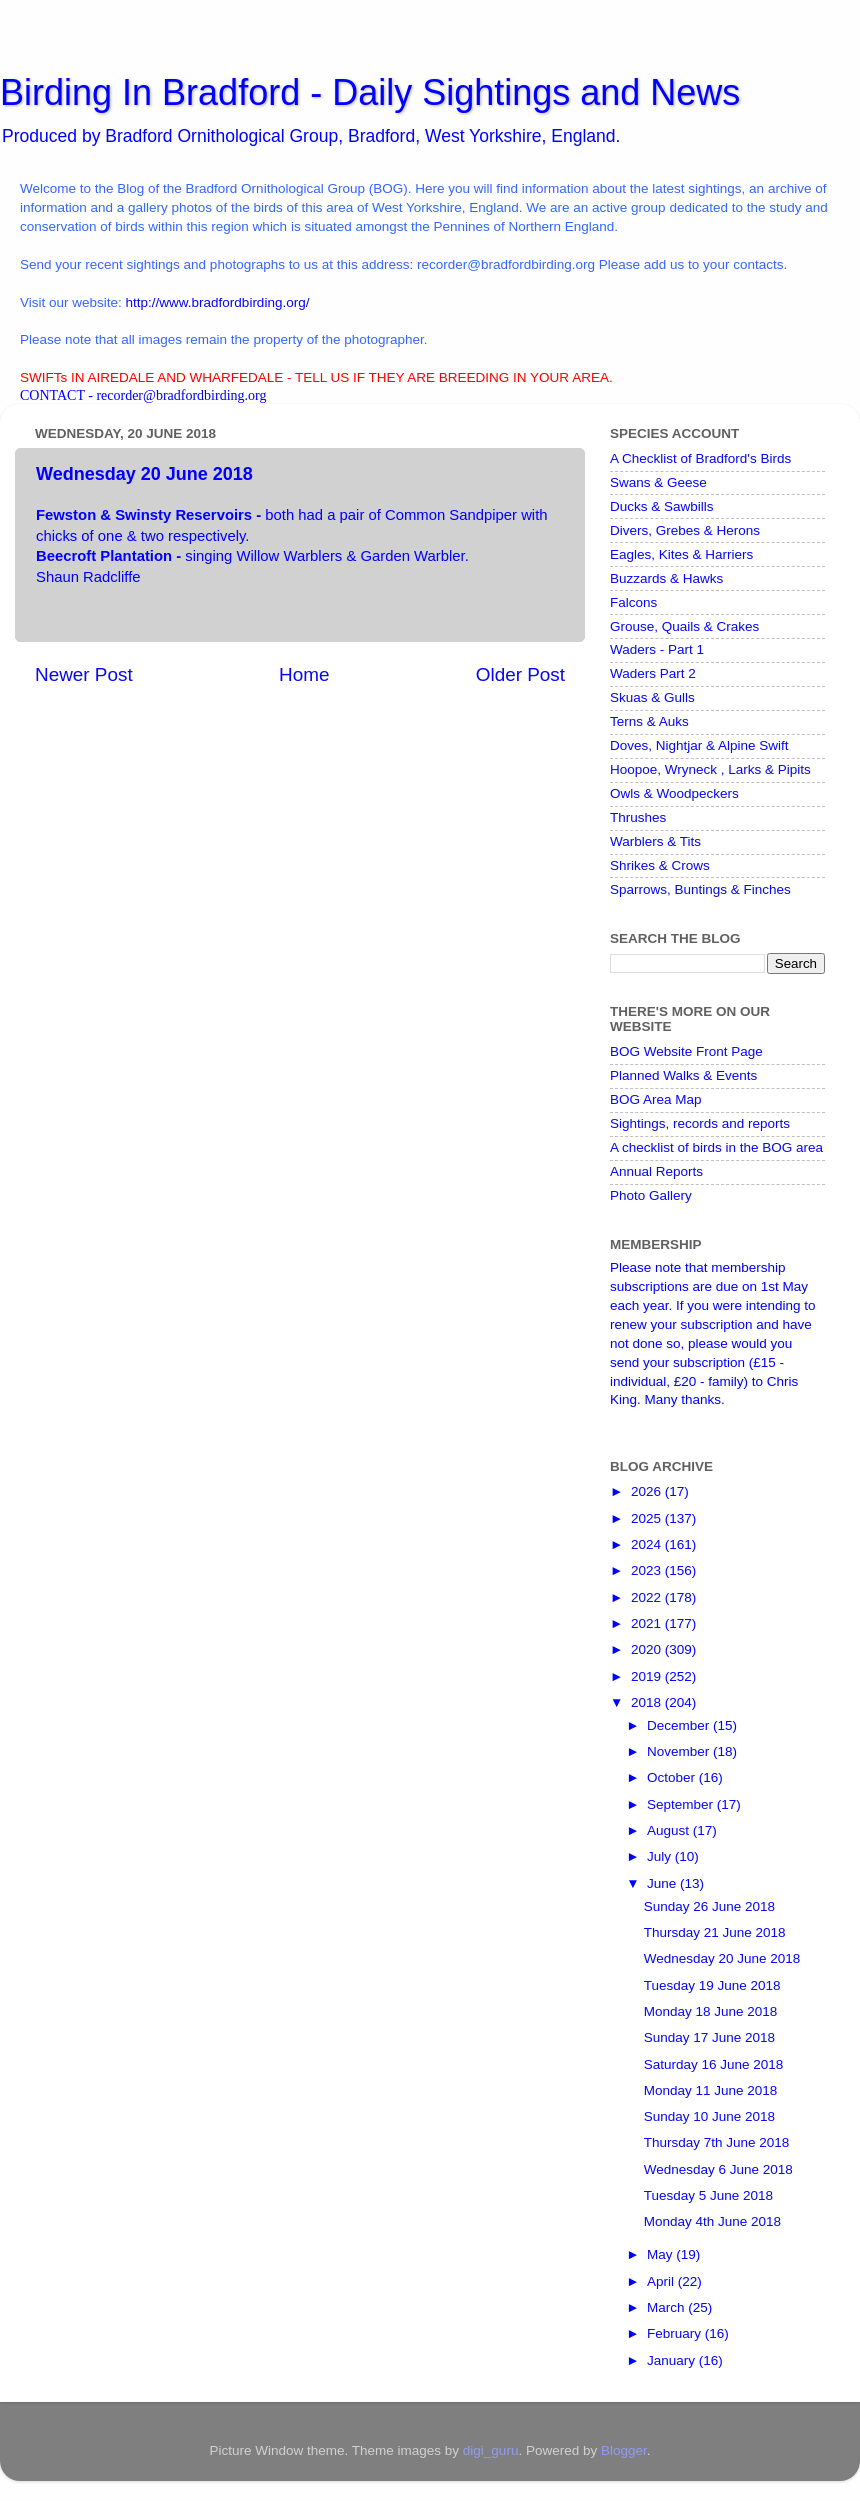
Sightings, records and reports (700, 1123)
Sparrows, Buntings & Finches (700, 889)
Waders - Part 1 (657, 649)
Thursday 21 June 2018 (715, 1932)
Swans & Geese (658, 482)
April (662, 2281)
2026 (648, 1491)
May (661, 2254)
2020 (648, 1649)
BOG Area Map (656, 1099)
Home (304, 674)
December (680, 1725)
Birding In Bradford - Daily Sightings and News (370, 92)
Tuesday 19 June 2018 (712, 1985)
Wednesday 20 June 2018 (722, 1958)
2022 (648, 1597)
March (667, 2307)
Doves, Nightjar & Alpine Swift (699, 745)
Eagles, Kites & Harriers (681, 554)
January (673, 2360)
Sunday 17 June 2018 (709, 2037)
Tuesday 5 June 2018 (708, 2195)
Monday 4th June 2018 (712, 2221)
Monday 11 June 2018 (711, 2090)
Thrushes (638, 817)
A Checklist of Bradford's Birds (700, 458)
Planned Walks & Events (683, 1075)
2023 (648, 1570)
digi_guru (491, 2450)
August (670, 1830)
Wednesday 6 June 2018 (718, 2169)
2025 (648, 1518)
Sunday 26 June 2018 (709, 1906)
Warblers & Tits (655, 841)
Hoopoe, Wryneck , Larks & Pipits (710, 769)
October (673, 1777)
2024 (648, 1544)
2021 (648, 1623)
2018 (648, 1702)
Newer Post (84, 674)
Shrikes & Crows (660, 865)
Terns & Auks (649, 721)
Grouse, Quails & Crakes (684, 626)
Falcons (633, 602)
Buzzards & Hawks (666, 578)
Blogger (624, 2450)
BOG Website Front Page (686, 1051)
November (680, 1751)
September (682, 1804)
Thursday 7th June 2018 (717, 2142)
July (661, 1856)
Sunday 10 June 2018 (709, 2116)
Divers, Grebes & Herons (685, 530)
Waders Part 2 (653, 673)
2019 (648, 1676)
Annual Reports (656, 1171)
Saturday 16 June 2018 (714, 2064)
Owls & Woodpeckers (674, 793)
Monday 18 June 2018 (711, 2011)
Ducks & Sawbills (662, 506)
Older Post (520, 674)
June (663, 1883)
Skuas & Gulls (652, 697)
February (676, 2333)
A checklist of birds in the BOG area (716, 1147)
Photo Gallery (651, 1195)
